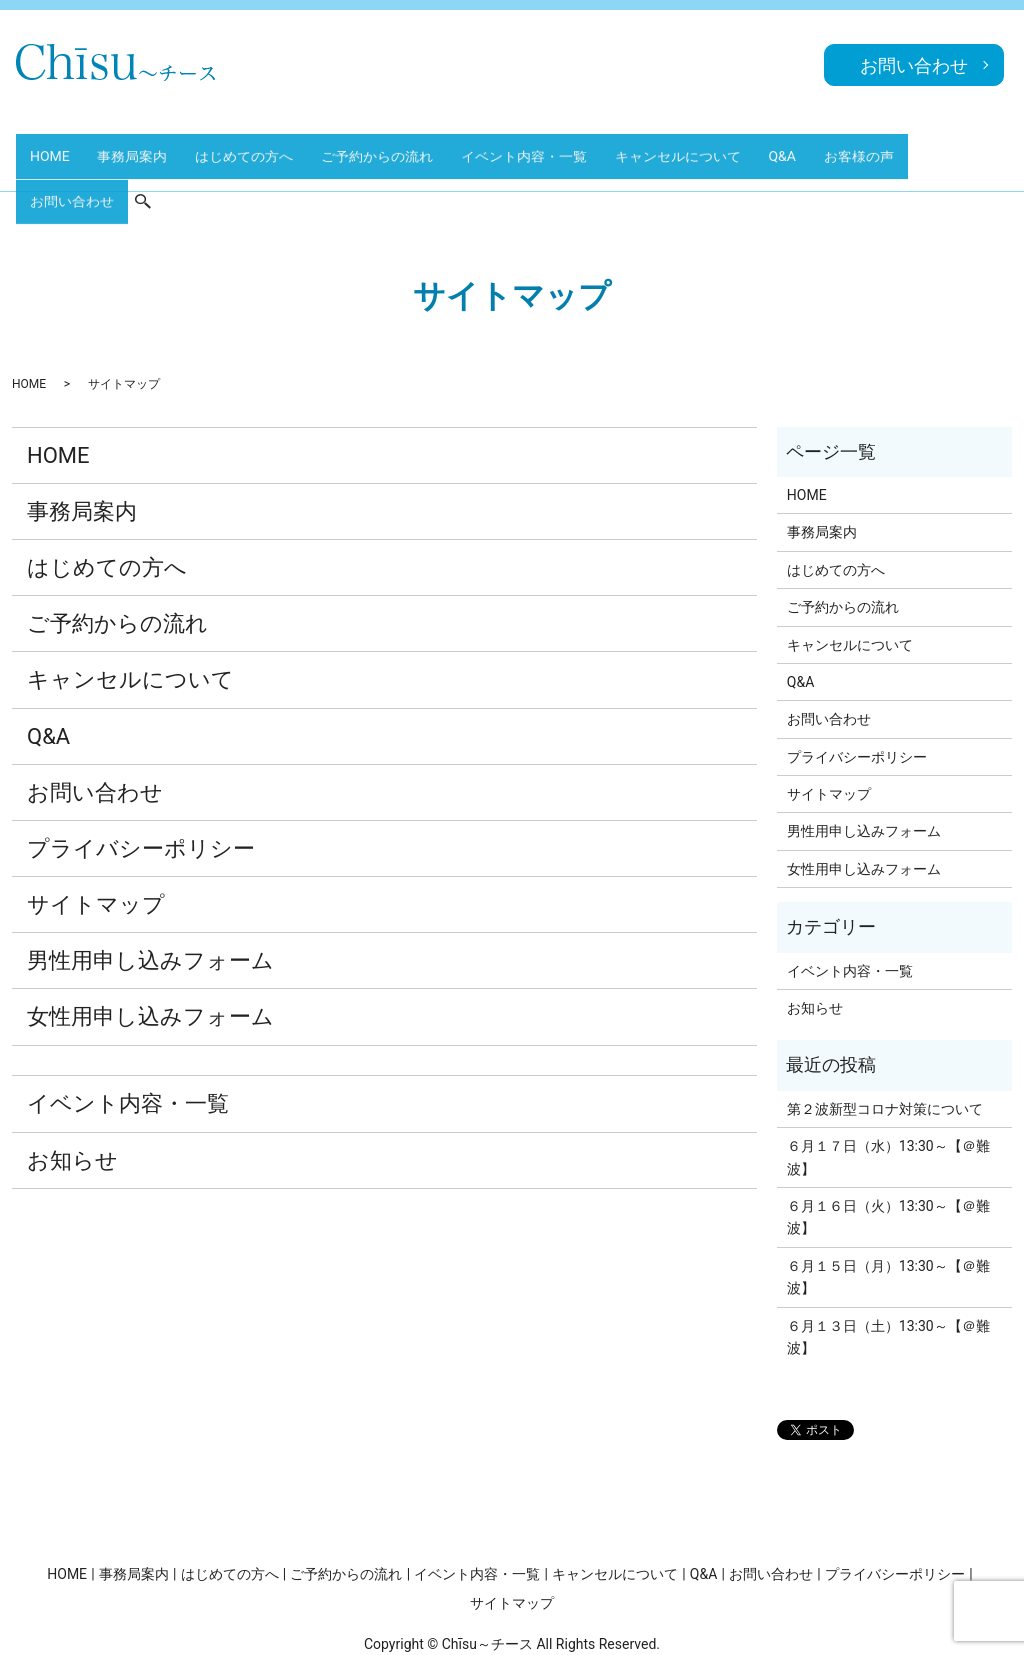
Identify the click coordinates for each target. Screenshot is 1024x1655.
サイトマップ (96, 834)
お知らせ (72, 1090)
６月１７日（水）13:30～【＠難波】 (888, 1087)
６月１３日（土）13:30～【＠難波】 (888, 1267)
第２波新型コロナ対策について (885, 1039)
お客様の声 (822, 148)
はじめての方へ (234, 148)
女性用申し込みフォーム (150, 947)
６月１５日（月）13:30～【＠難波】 (888, 1207)
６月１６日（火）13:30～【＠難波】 (888, 1147)
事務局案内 (128, 148)
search (998, 149)
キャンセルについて (652, 148)
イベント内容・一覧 (503, 148)
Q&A (750, 148)
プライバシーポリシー (141, 778)
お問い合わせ (921, 148)
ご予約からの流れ (362, 148)
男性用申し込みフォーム (150, 891)
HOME (51, 148)
